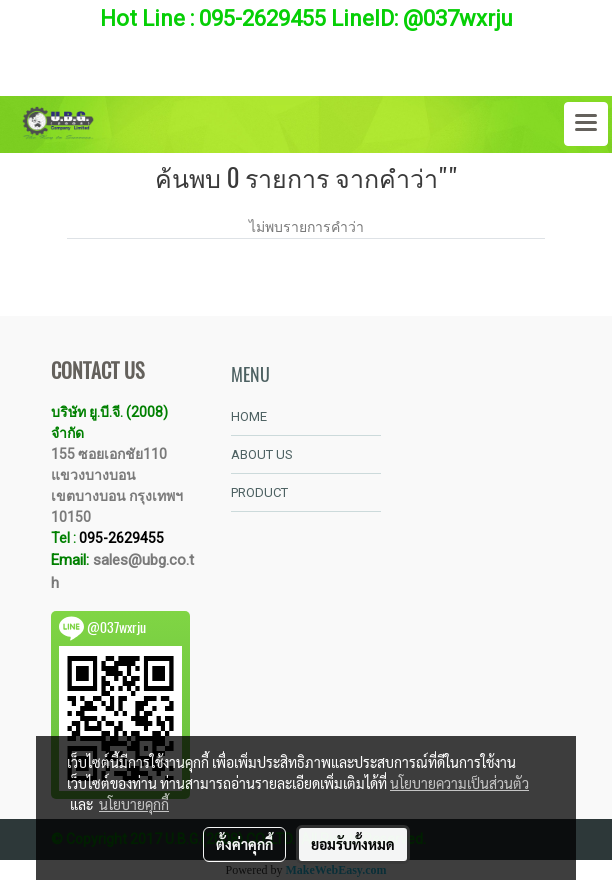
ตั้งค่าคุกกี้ (244, 844)
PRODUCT (259, 492)
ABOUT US (262, 454)
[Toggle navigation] (586, 124)
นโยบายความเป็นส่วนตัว (459, 783)
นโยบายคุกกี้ (134, 804)
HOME (249, 416)
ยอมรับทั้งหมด (353, 844)
